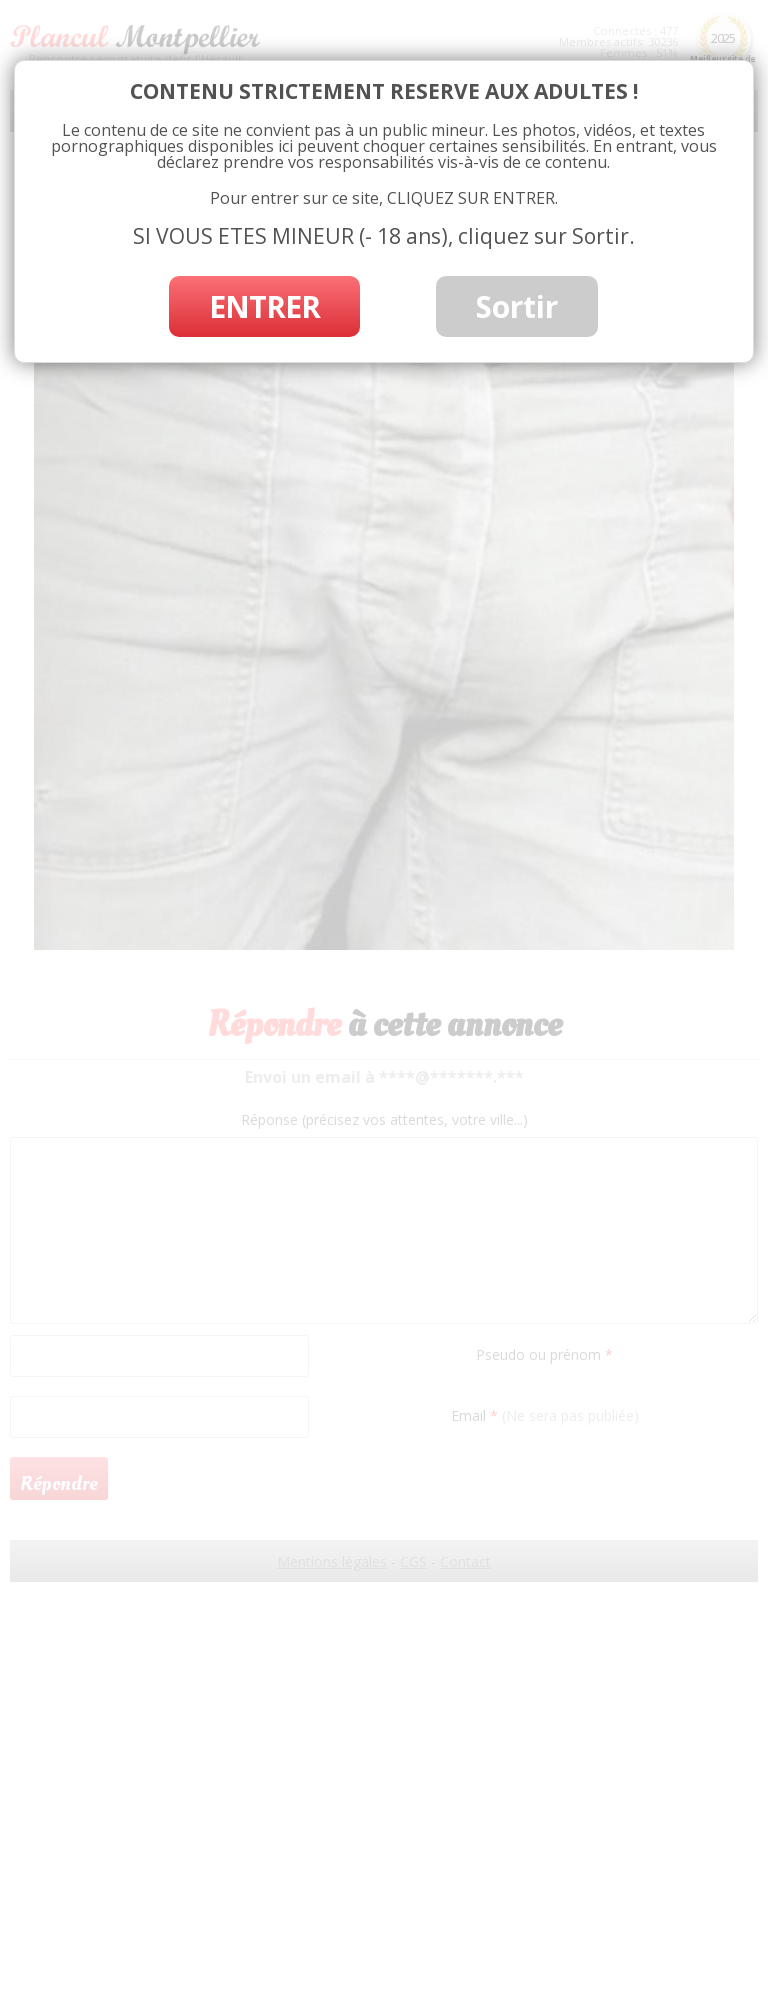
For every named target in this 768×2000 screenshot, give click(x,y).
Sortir (517, 306)
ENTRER (264, 306)
